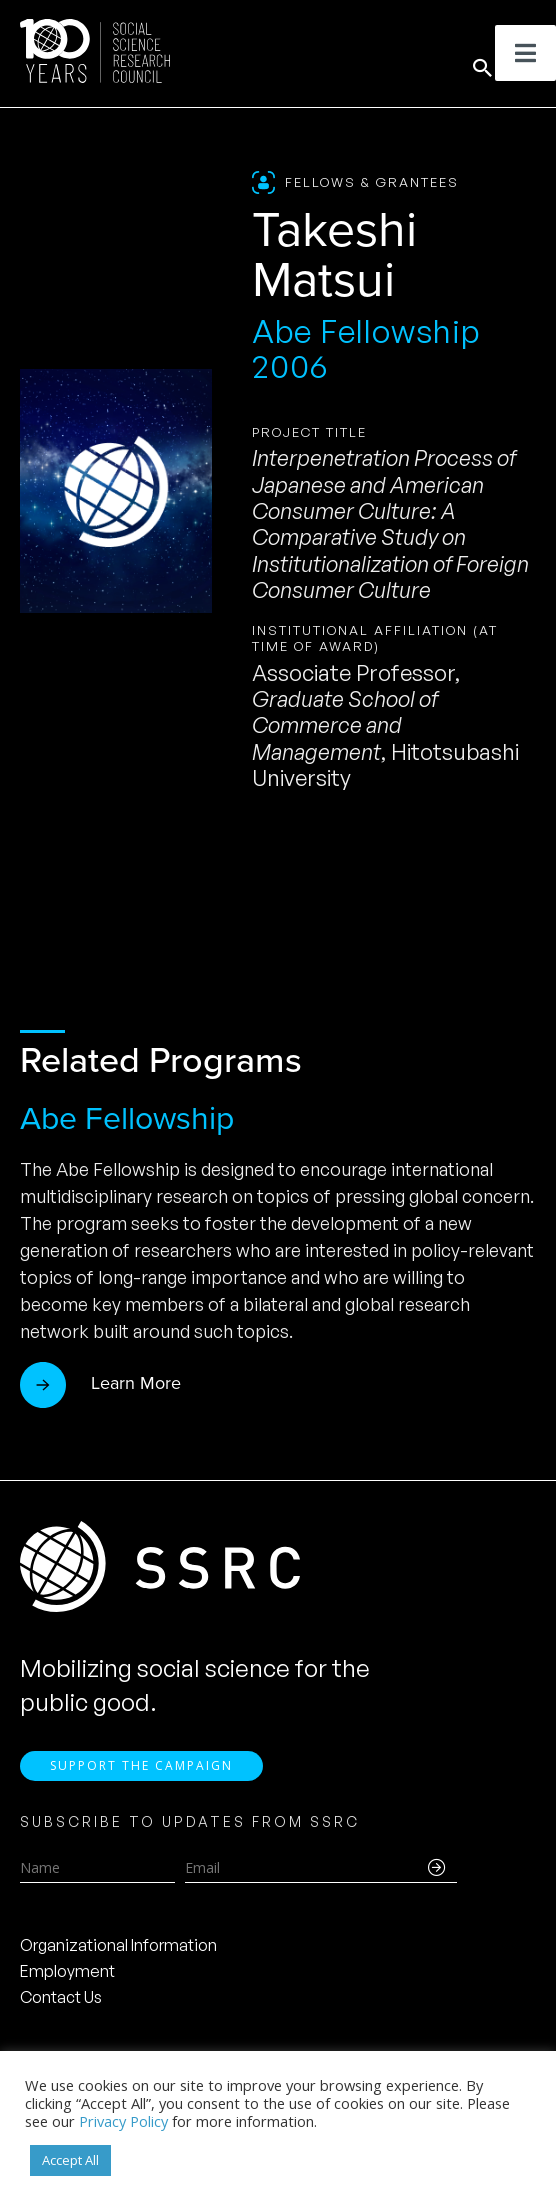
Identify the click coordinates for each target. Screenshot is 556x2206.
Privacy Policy (123, 2121)
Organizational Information (118, 1945)
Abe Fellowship (127, 1118)
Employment (67, 1971)
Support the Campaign (141, 1765)
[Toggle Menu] (525, 53)
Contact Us (61, 1997)
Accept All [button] (70, 2160)
